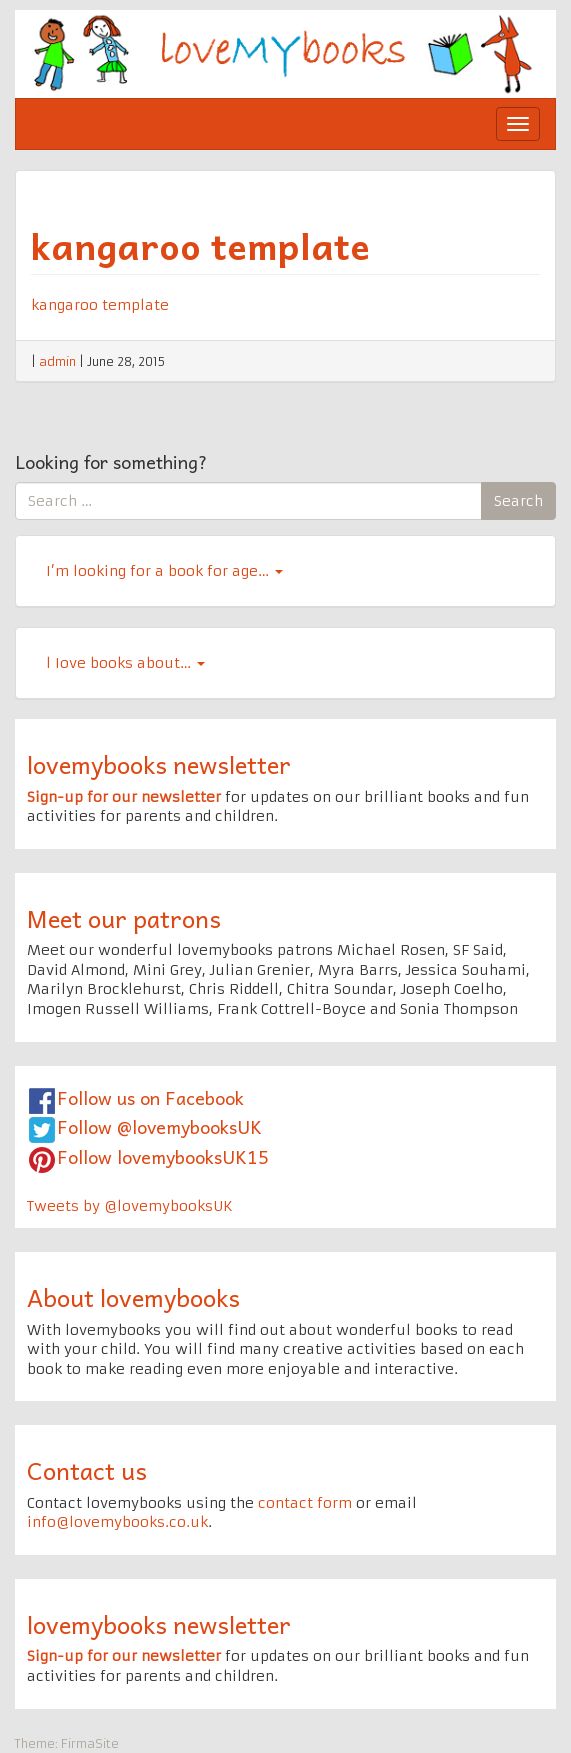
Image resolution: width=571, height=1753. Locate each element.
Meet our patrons (124, 918)
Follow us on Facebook (150, 1097)
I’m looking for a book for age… (164, 571)
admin (57, 361)
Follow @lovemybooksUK (159, 1126)
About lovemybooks (133, 1297)
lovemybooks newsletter (159, 764)
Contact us (87, 1470)
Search (518, 501)
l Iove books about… (125, 663)
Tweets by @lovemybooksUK (130, 1206)
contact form (305, 1503)
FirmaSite (90, 1743)
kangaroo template (200, 245)
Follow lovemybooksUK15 (163, 1156)
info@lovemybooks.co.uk (117, 1522)
